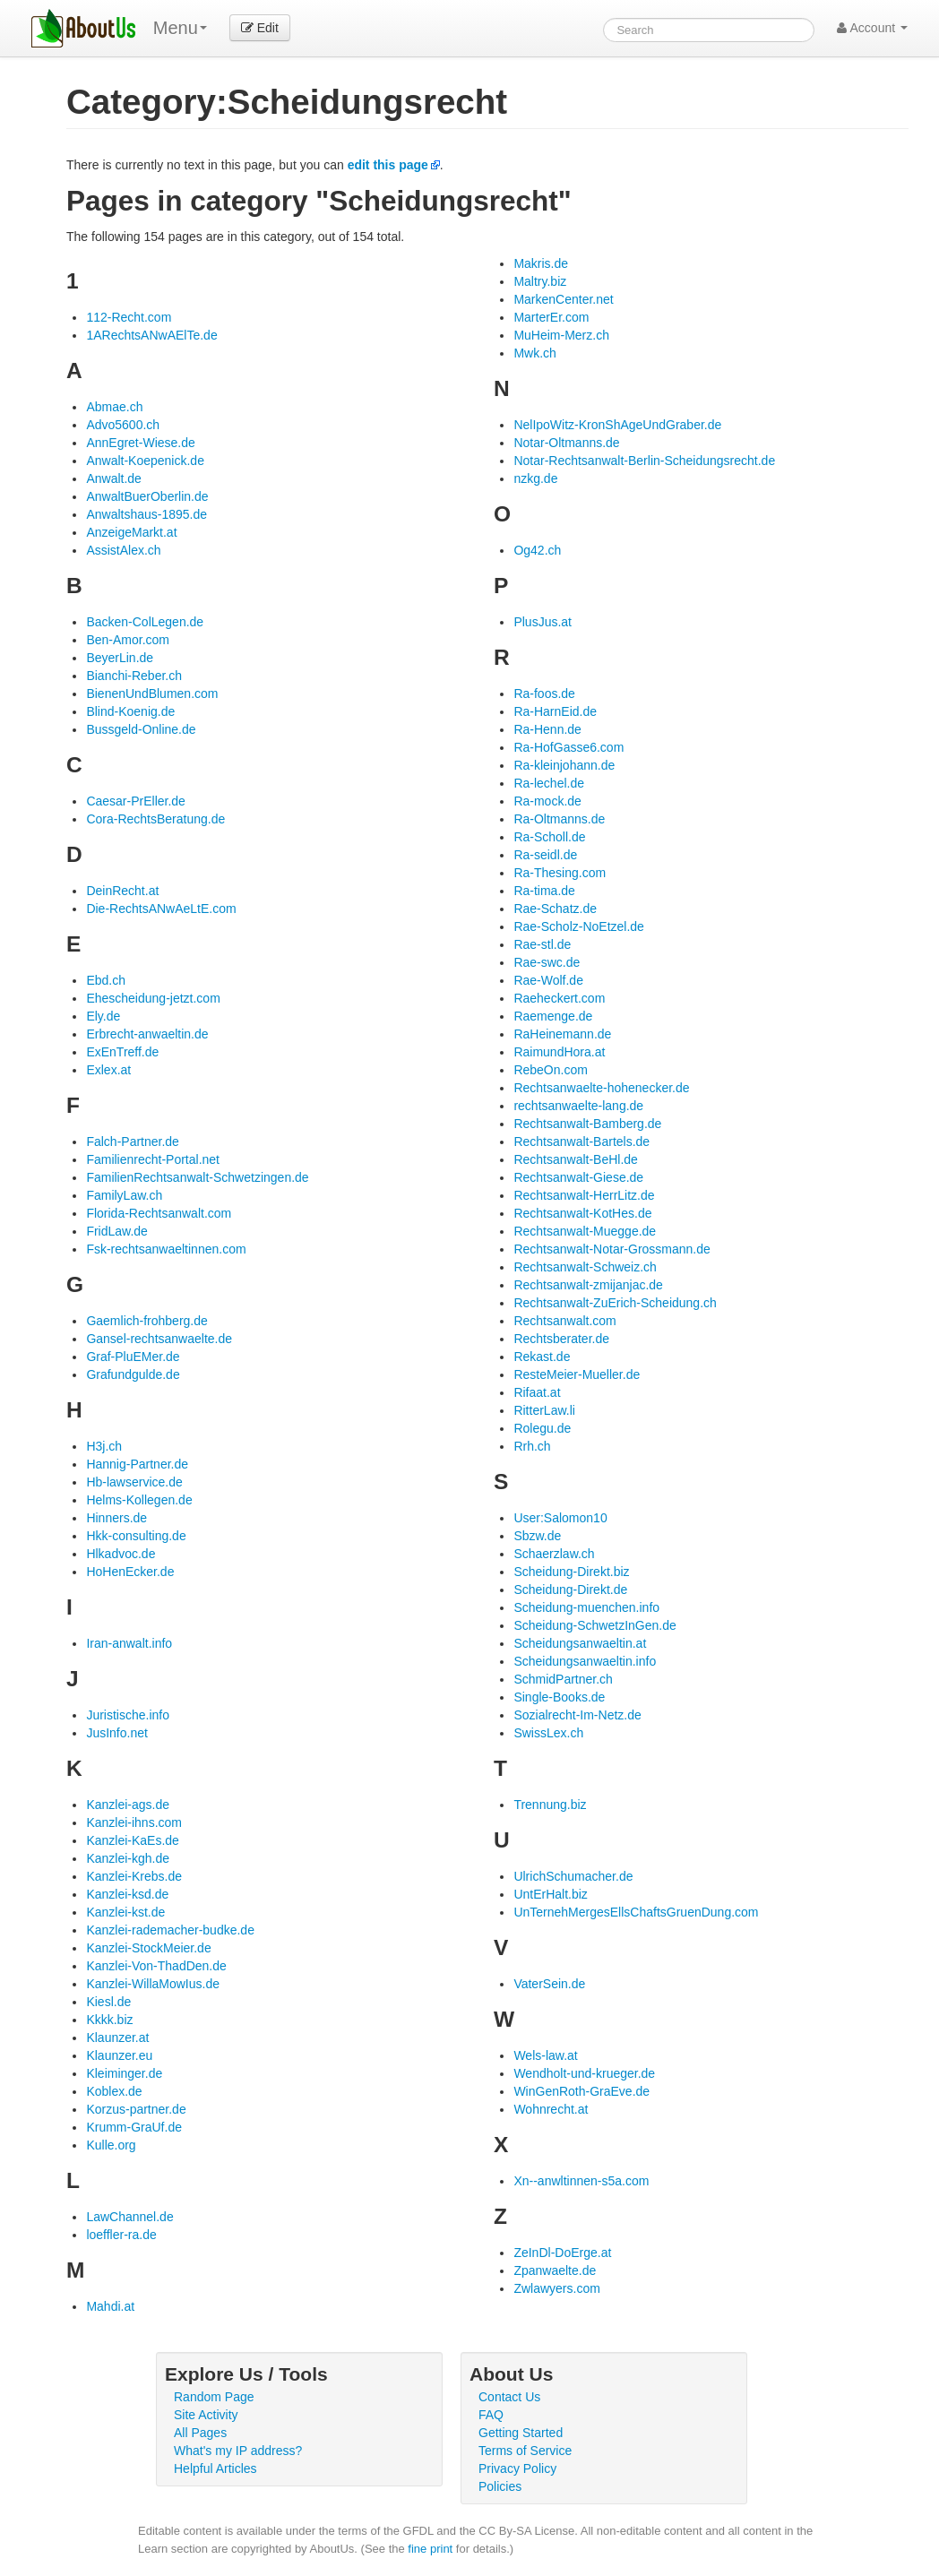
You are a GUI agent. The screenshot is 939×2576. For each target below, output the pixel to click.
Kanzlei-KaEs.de (132, 1840)
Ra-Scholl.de (549, 837)
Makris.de (540, 263)
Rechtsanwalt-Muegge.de (584, 1231)
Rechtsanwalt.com (564, 1321)
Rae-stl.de (542, 944)
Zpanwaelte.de (554, 2270)
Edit (260, 28)
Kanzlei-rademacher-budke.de (170, 1930)
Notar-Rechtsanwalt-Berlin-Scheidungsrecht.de (644, 460)
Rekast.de (541, 1356)
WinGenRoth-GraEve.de (581, 2091)
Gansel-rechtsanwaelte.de (159, 1338)
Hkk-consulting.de (135, 1536)
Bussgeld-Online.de (140, 729)
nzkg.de (535, 478)
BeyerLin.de (119, 657)
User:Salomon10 (560, 1518)
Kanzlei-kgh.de (127, 1858)
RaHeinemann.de (562, 1034)
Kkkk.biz (109, 2019)
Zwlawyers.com (556, 2288)
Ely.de (103, 1016)
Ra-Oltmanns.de (559, 819)
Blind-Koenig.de (130, 711)
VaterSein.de (549, 1984)
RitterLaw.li (543, 1410)
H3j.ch (104, 1446)
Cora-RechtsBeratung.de (155, 819)
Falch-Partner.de (132, 1141)
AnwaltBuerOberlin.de (147, 496)
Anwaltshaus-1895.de (146, 514)
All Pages (200, 2432)
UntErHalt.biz (550, 1894)
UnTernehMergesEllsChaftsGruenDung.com (635, 1912)
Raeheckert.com (559, 998)
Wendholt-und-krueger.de (584, 2073)
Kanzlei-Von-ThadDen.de (156, 1966)
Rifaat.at (536, 1392)
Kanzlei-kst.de (125, 1912)
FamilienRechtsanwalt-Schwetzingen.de (197, 1177)
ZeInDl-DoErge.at (562, 2252)
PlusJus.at (542, 622)
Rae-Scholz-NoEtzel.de (578, 926)
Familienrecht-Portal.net (153, 1159)
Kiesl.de (108, 2001)
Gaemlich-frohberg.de (146, 1321)
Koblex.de (114, 2091)
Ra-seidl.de (545, 855)
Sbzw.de (537, 1536)
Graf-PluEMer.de (132, 1356)
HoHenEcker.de (130, 1571)
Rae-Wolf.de (548, 980)
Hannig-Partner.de (137, 1464)
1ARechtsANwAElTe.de (151, 335)
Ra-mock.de (547, 801)
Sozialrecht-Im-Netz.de (577, 1715)
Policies (499, 2486)
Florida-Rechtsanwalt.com (158, 1213)
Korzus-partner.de (135, 2109)
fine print (430, 2548)
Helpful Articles (215, 2468)
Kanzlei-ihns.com (134, 1822)
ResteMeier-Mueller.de (576, 1374)
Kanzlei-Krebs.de (134, 1876)
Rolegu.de (542, 1428)
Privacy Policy (517, 2468)
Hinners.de (116, 1518)
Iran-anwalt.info (129, 1643)
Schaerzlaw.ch (553, 1553)
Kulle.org (110, 2145)
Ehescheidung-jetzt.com (153, 998)
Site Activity (206, 2415)
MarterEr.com (551, 317)
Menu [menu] (180, 28)
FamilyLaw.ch (124, 1195)
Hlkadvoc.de (120, 1553)
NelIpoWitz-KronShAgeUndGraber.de (617, 425)
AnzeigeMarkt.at (131, 532)
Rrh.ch (531, 1446)
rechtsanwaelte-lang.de (578, 1105)
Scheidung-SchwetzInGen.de (594, 1625)
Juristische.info (127, 1715)
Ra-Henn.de (547, 729)
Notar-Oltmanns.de (566, 442)
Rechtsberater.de (561, 1338)
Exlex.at (108, 1070)
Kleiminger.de (124, 2073)
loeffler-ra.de (121, 2234)
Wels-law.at (545, 2055)
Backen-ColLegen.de (144, 622)
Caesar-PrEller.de (135, 801)
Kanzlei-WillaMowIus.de (153, 1984)
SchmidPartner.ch (563, 1679)
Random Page (214, 2397)
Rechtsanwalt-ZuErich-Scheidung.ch (614, 1303)
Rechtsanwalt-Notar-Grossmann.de (611, 1249)
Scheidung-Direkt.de (570, 1589)
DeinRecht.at (122, 890)
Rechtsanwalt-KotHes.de (582, 1213)
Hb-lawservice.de (134, 1482)
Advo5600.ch (122, 425)
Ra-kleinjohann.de (564, 765)
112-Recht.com (128, 317)
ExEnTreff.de (122, 1052)
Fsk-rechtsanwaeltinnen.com (166, 1249)
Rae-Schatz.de (555, 908)
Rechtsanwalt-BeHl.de (575, 1159)
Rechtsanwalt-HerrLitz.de (583, 1195)
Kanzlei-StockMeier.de (148, 1948)
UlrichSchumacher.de (573, 1876)
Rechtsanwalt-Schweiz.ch (585, 1267)
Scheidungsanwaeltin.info (584, 1661)
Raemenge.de (552, 1016)
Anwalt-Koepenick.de (145, 460)
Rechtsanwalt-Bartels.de (581, 1141)
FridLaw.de (116, 1231)
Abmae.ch (114, 407)
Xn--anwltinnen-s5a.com (581, 2181)
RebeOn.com (550, 1070)
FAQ (491, 2415)
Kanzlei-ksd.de (127, 1894)
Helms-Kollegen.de (139, 1500)
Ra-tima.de (543, 890)
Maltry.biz (539, 281)
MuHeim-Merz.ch (561, 335)
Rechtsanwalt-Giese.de (578, 1177)
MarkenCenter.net (563, 299)
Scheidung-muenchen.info (586, 1607)
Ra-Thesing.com (559, 873)
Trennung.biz (549, 1804)
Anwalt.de (113, 478)
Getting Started (520, 2432)
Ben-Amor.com (127, 640)
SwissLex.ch (548, 1733)
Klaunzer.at (117, 2037)
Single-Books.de (559, 1697)
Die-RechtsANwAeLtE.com (161, 908)
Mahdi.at (110, 2306)
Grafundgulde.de (132, 1374)
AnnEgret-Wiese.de (140, 442)
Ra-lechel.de (548, 783)
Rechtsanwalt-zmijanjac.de (588, 1285)
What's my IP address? (238, 2450)
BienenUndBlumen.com (152, 693)
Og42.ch (537, 550)
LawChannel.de (129, 2217)
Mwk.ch (534, 353)
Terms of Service (525, 2450)
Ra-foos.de (543, 693)
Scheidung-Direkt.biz (571, 1571)
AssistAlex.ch (123, 550)
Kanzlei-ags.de (127, 1804)
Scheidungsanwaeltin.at (579, 1643)
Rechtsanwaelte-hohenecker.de (601, 1088)
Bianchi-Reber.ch (134, 675)
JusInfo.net (117, 1733)
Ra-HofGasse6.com (568, 747)
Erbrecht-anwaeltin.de (147, 1034)
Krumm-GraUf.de (134, 2127)
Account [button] (872, 28)
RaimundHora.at (559, 1052)
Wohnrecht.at (550, 2109)
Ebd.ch (105, 980)
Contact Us (509, 2397)
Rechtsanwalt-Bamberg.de (587, 1123)
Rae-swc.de (546, 962)
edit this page (388, 165)
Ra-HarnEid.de (555, 711)
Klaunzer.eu (119, 2055)
